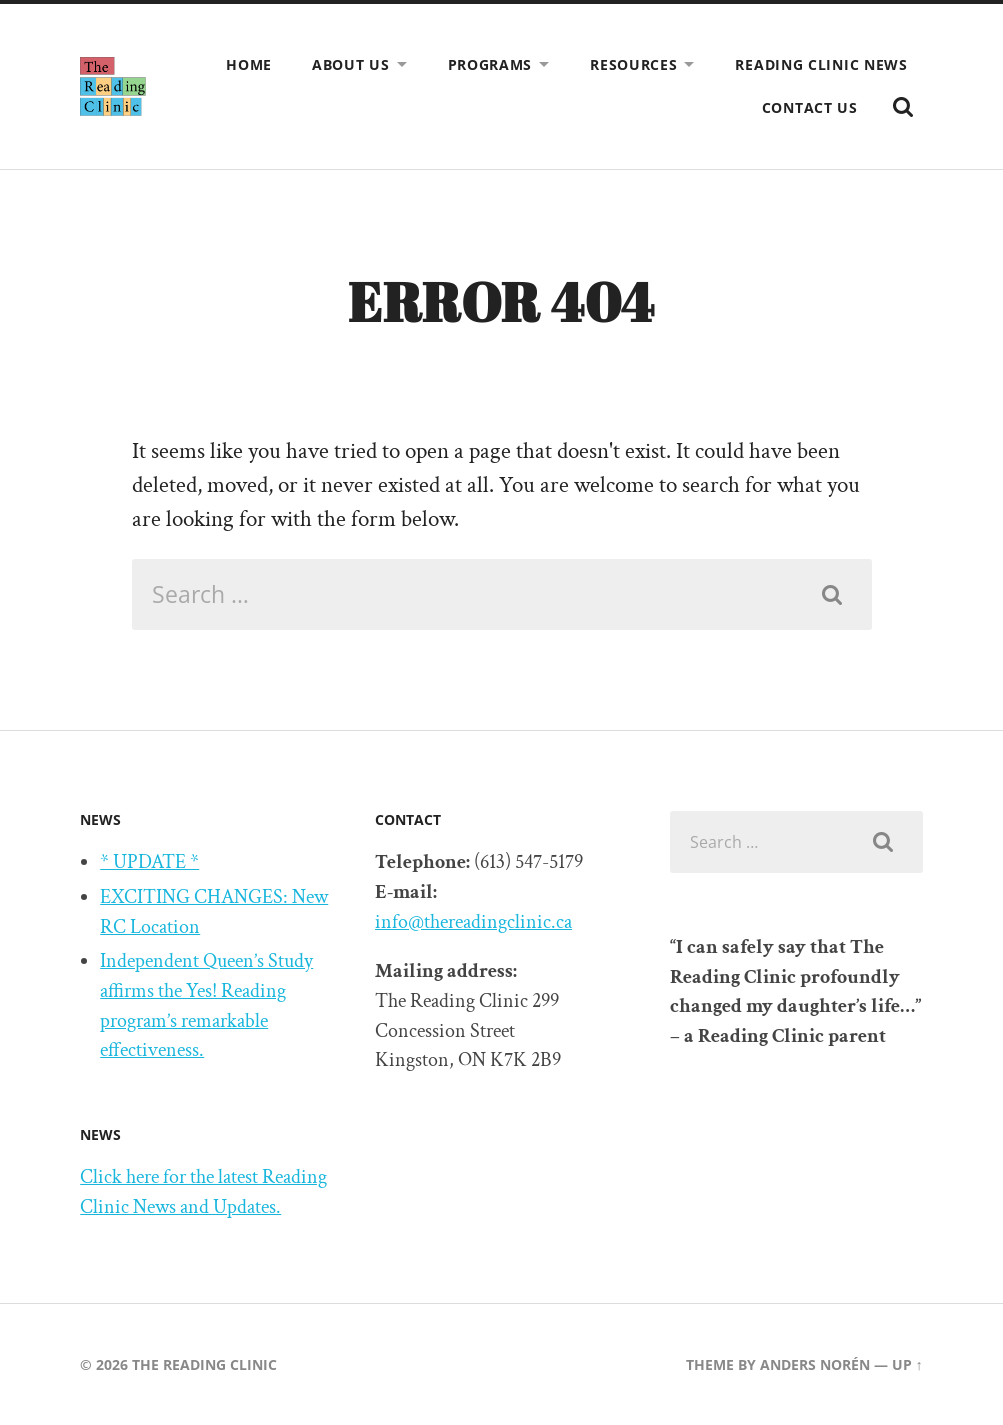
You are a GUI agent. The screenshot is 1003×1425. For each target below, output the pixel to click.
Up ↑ (907, 1364)
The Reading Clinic (204, 1364)
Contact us (810, 107)
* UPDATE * (149, 862)
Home (249, 64)
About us (351, 64)
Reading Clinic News (821, 64)
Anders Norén (815, 1364)
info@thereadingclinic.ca (473, 922)
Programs (490, 64)
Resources (633, 64)
